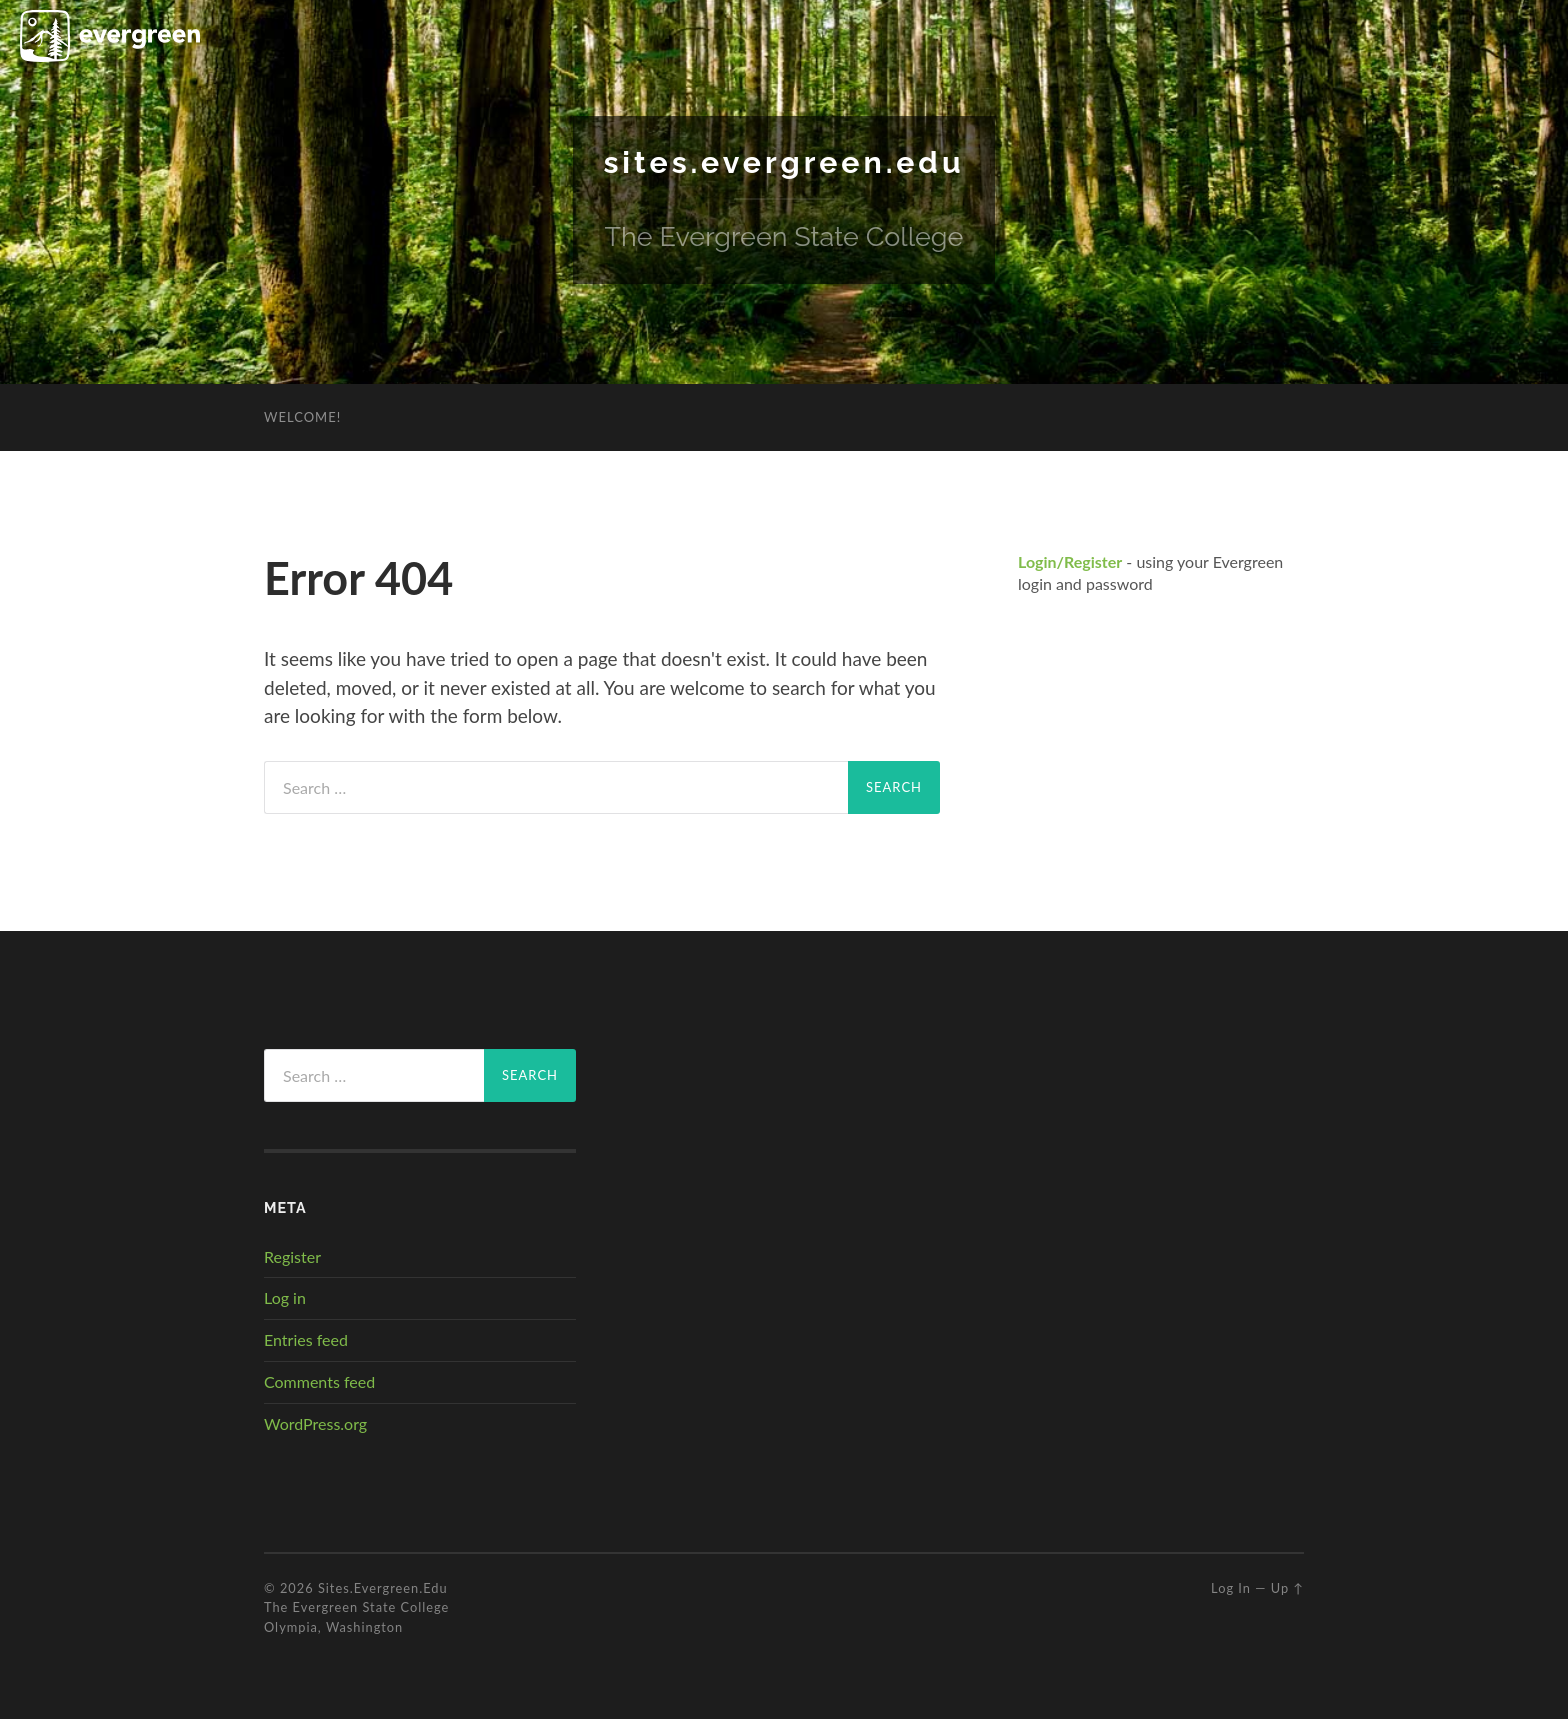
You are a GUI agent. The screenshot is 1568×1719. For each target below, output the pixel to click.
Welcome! (302, 416)
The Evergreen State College (356, 1607)
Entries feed (306, 1338)
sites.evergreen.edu (784, 161)
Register (292, 1255)
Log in (285, 1297)
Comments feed (319, 1380)
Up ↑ (1287, 1587)
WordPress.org (315, 1422)
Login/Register (1070, 560)
